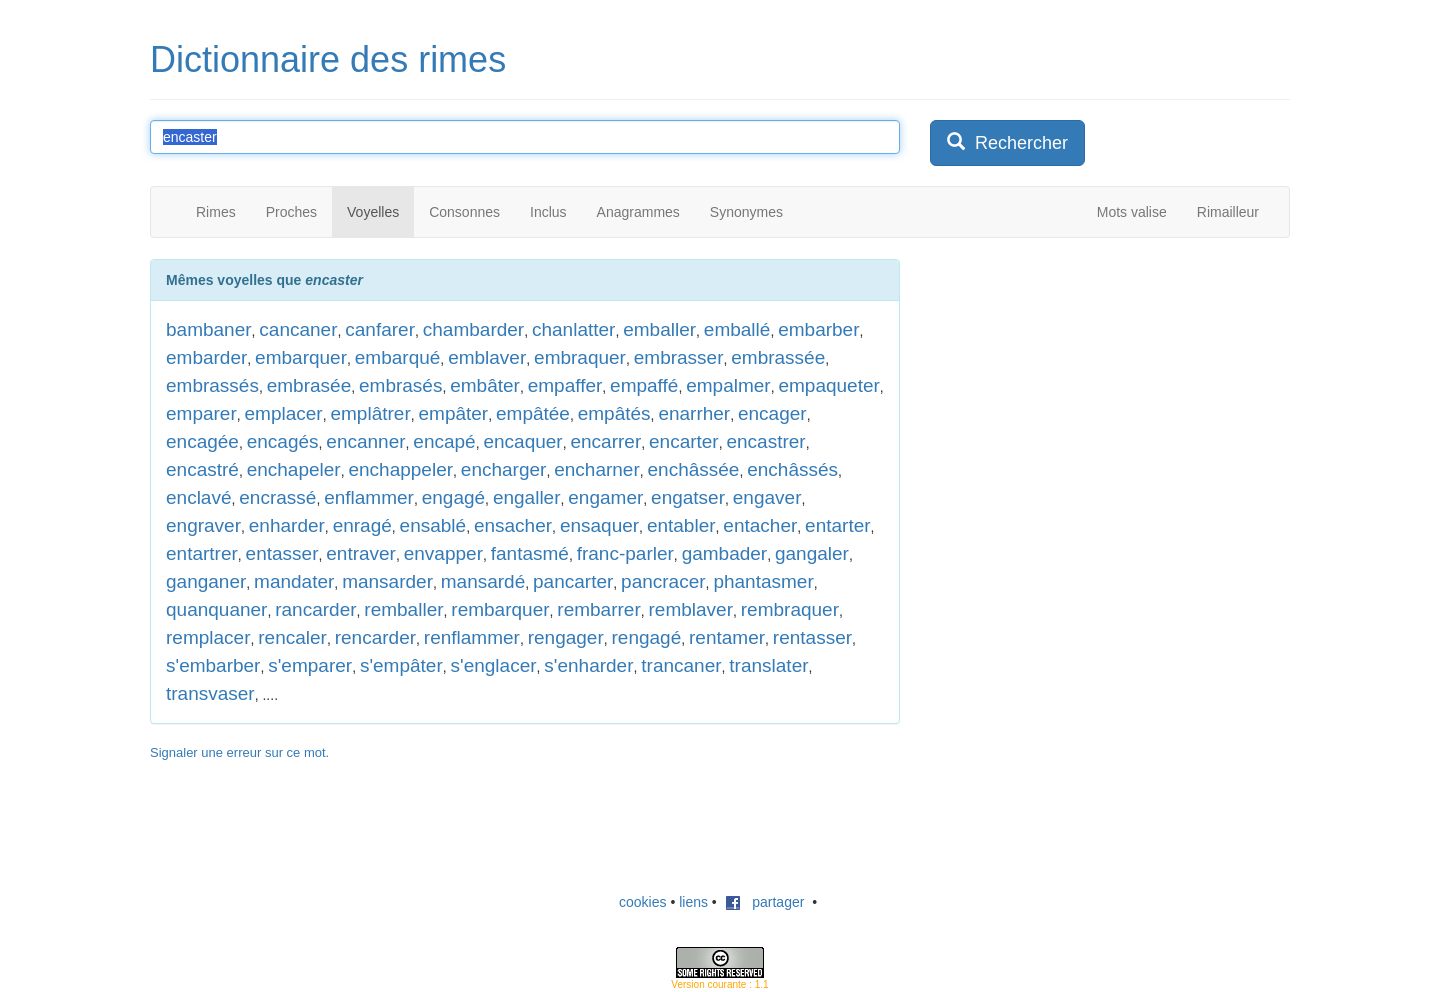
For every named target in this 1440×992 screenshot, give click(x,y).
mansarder (387, 581)
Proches (291, 212)
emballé (737, 329)
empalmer (728, 385)
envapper (443, 553)
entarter (837, 525)
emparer (201, 413)
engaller (527, 497)
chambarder (473, 329)
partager (765, 902)
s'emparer (310, 665)
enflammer (369, 497)
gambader (725, 553)
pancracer (663, 581)
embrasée (309, 385)
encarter (684, 441)
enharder (287, 525)
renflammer (472, 637)
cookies (642, 902)
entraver (361, 553)
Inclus (548, 212)
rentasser (812, 637)
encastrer (765, 441)
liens (693, 902)
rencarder (375, 637)
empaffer (565, 385)
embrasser (679, 357)
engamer (605, 497)
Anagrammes (638, 212)
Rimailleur (1228, 212)
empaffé (644, 385)
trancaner (681, 665)
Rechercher (1007, 142)
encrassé (277, 497)
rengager (566, 637)
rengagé (647, 637)
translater (768, 665)
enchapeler (294, 469)
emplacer (284, 413)
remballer (403, 609)
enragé (362, 525)
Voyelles (373, 212)
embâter (485, 385)
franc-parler (625, 553)
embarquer (301, 357)
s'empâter (401, 665)
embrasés (400, 385)
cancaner (298, 329)
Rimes (216, 212)
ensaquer (599, 525)
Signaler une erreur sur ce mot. (239, 752)
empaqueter (828, 385)
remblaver (691, 609)
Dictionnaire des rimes (328, 59)
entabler (681, 525)
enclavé (199, 497)
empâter (454, 413)
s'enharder (588, 665)
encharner (597, 469)
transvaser (210, 693)
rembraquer (790, 609)
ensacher (513, 525)
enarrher (694, 413)
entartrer (202, 553)
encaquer (522, 441)
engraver (203, 525)
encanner (365, 441)
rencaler (292, 637)
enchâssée (694, 469)
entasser (282, 553)
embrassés (212, 385)
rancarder (315, 609)
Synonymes (746, 212)
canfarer (380, 329)
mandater (294, 581)
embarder (206, 357)
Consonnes (464, 212)
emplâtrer (370, 413)
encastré (202, 469)
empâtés (614, 413)
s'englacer (494, 665)
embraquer (580, 357)
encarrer (605, 441)
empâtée (533, 413)
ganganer (206, 581)
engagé (453, 497)
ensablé (433, 525)
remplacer (208, 637)
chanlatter (573, 329)
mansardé (483, 581)
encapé (444, 441)
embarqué (398, 357)
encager (772, 413)
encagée (202, 441)
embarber (818, 329)
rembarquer (500, 609)
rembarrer (598, 609)
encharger (504, 469)
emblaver (487, 357)
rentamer (727, 637)
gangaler (812, 553)
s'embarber (213, 665)
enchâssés (792, 469)
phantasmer (763, 581)
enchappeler (400, 469)
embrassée (778, 357)
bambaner (209, 329)
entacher (760, 525)
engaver (767, 497)
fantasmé (530, 553)
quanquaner (216, 609)
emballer (659, 329)
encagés (283, 441)
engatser (688, 497)
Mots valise (1132, 212)
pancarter (573, 581)
